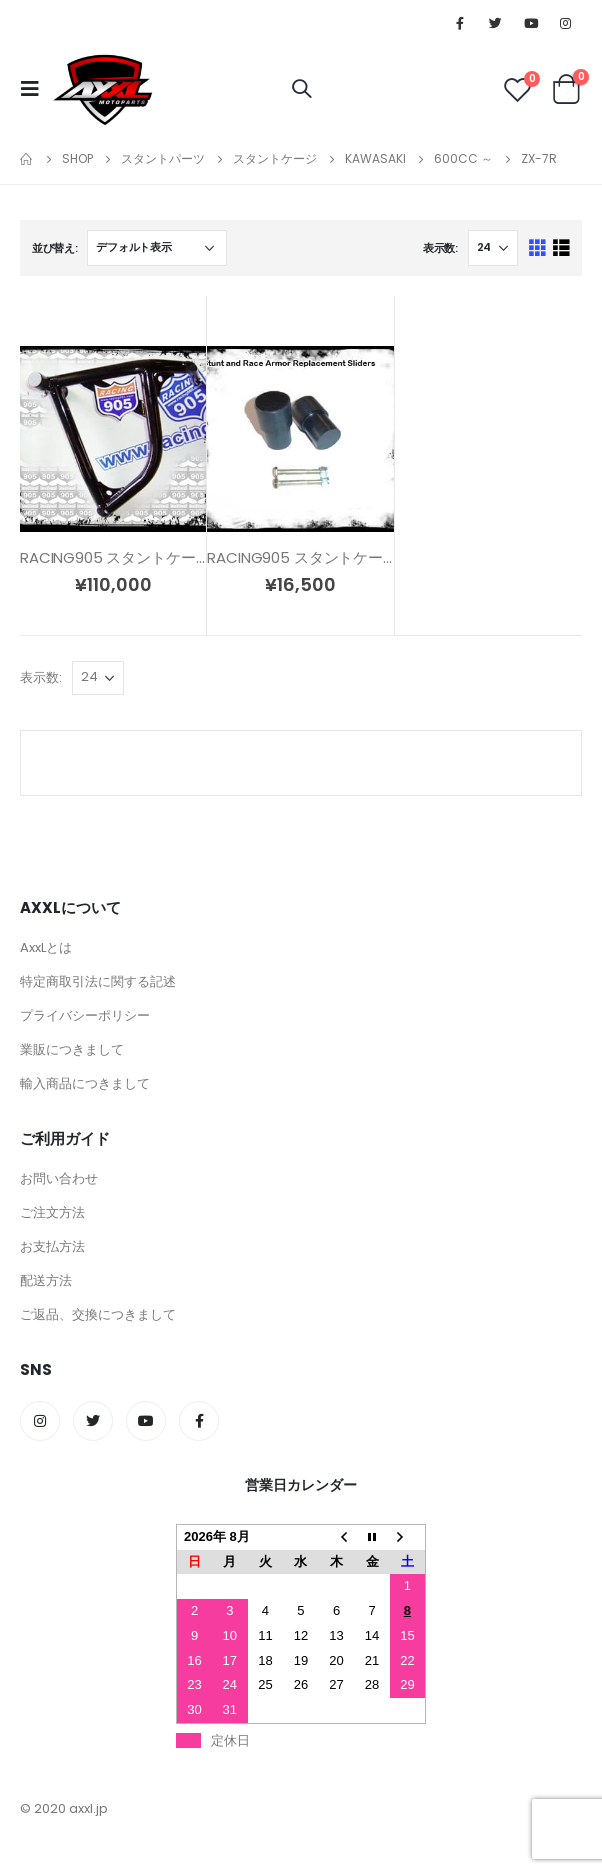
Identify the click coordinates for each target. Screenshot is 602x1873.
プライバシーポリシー (85, 1015)
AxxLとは (46, 947)
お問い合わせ (59, 1178)
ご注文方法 (52, 1212)
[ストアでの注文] (157, 248)
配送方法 (46, 1280)
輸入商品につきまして (85, 1083)
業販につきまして (72, 1049)
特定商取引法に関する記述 (98, 981)
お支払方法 (52, 1246)
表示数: (440, 248)
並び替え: (55, 248)
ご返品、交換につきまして (98, 1314)
